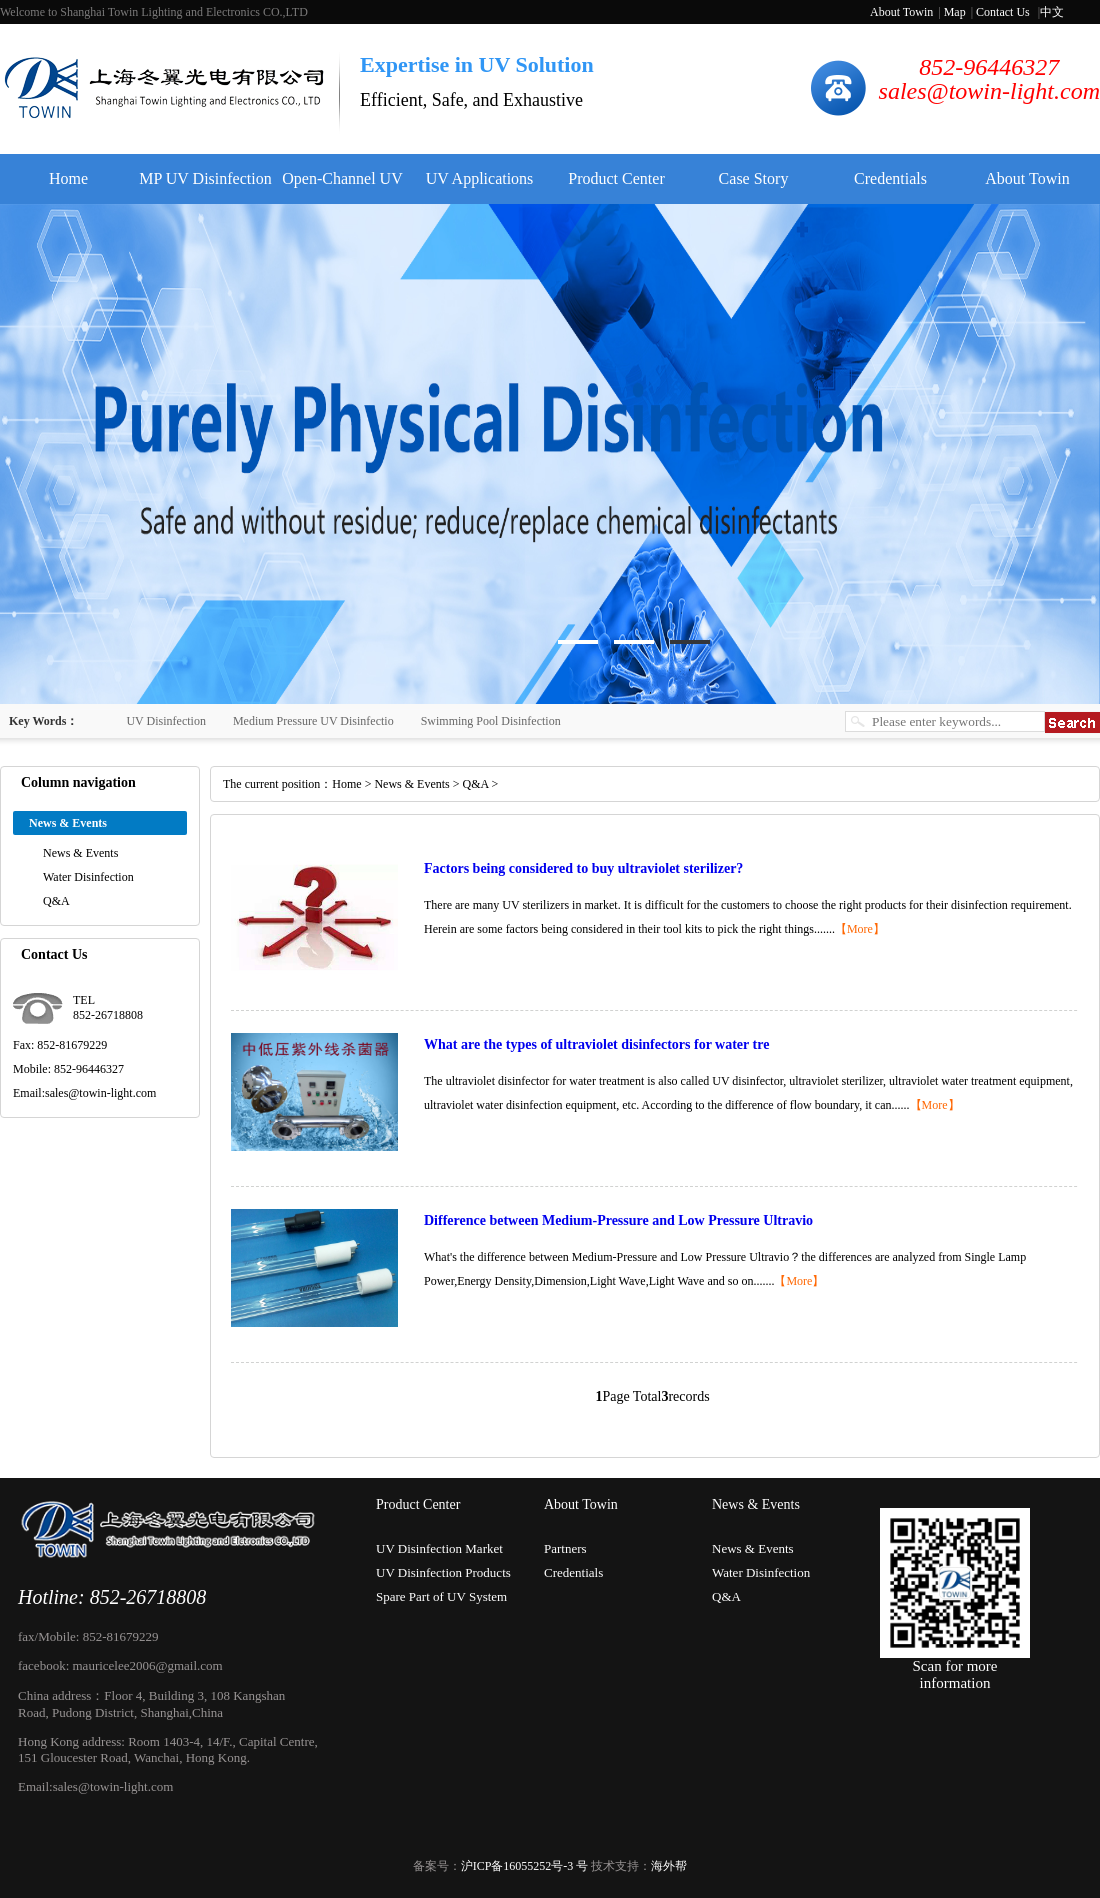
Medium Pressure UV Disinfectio (313, 721)
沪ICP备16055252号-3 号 (525, 1866)
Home (68, 178)
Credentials (890, 178)
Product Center (616, 178)
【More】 (860, 929)
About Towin (901, 12)
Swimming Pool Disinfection (491, 721)
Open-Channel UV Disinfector (342, 187)
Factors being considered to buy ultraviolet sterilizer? (583, 868)
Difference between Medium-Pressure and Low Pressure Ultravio (618, 1220)
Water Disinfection (88, 877)
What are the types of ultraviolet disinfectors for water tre (596, 1044)
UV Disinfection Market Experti (439, 1551)
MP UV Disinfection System (205, 187)
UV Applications (480, 178)
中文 (1052, 12)
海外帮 (669, 1866)
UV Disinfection (165, 721)
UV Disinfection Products (443, 1572)
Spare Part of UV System (441, 1596)
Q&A (56, 901)
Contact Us (1003, 12)
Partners (565, 1548)
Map (955, 12)
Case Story (754, 178)
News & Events (80, 853)
